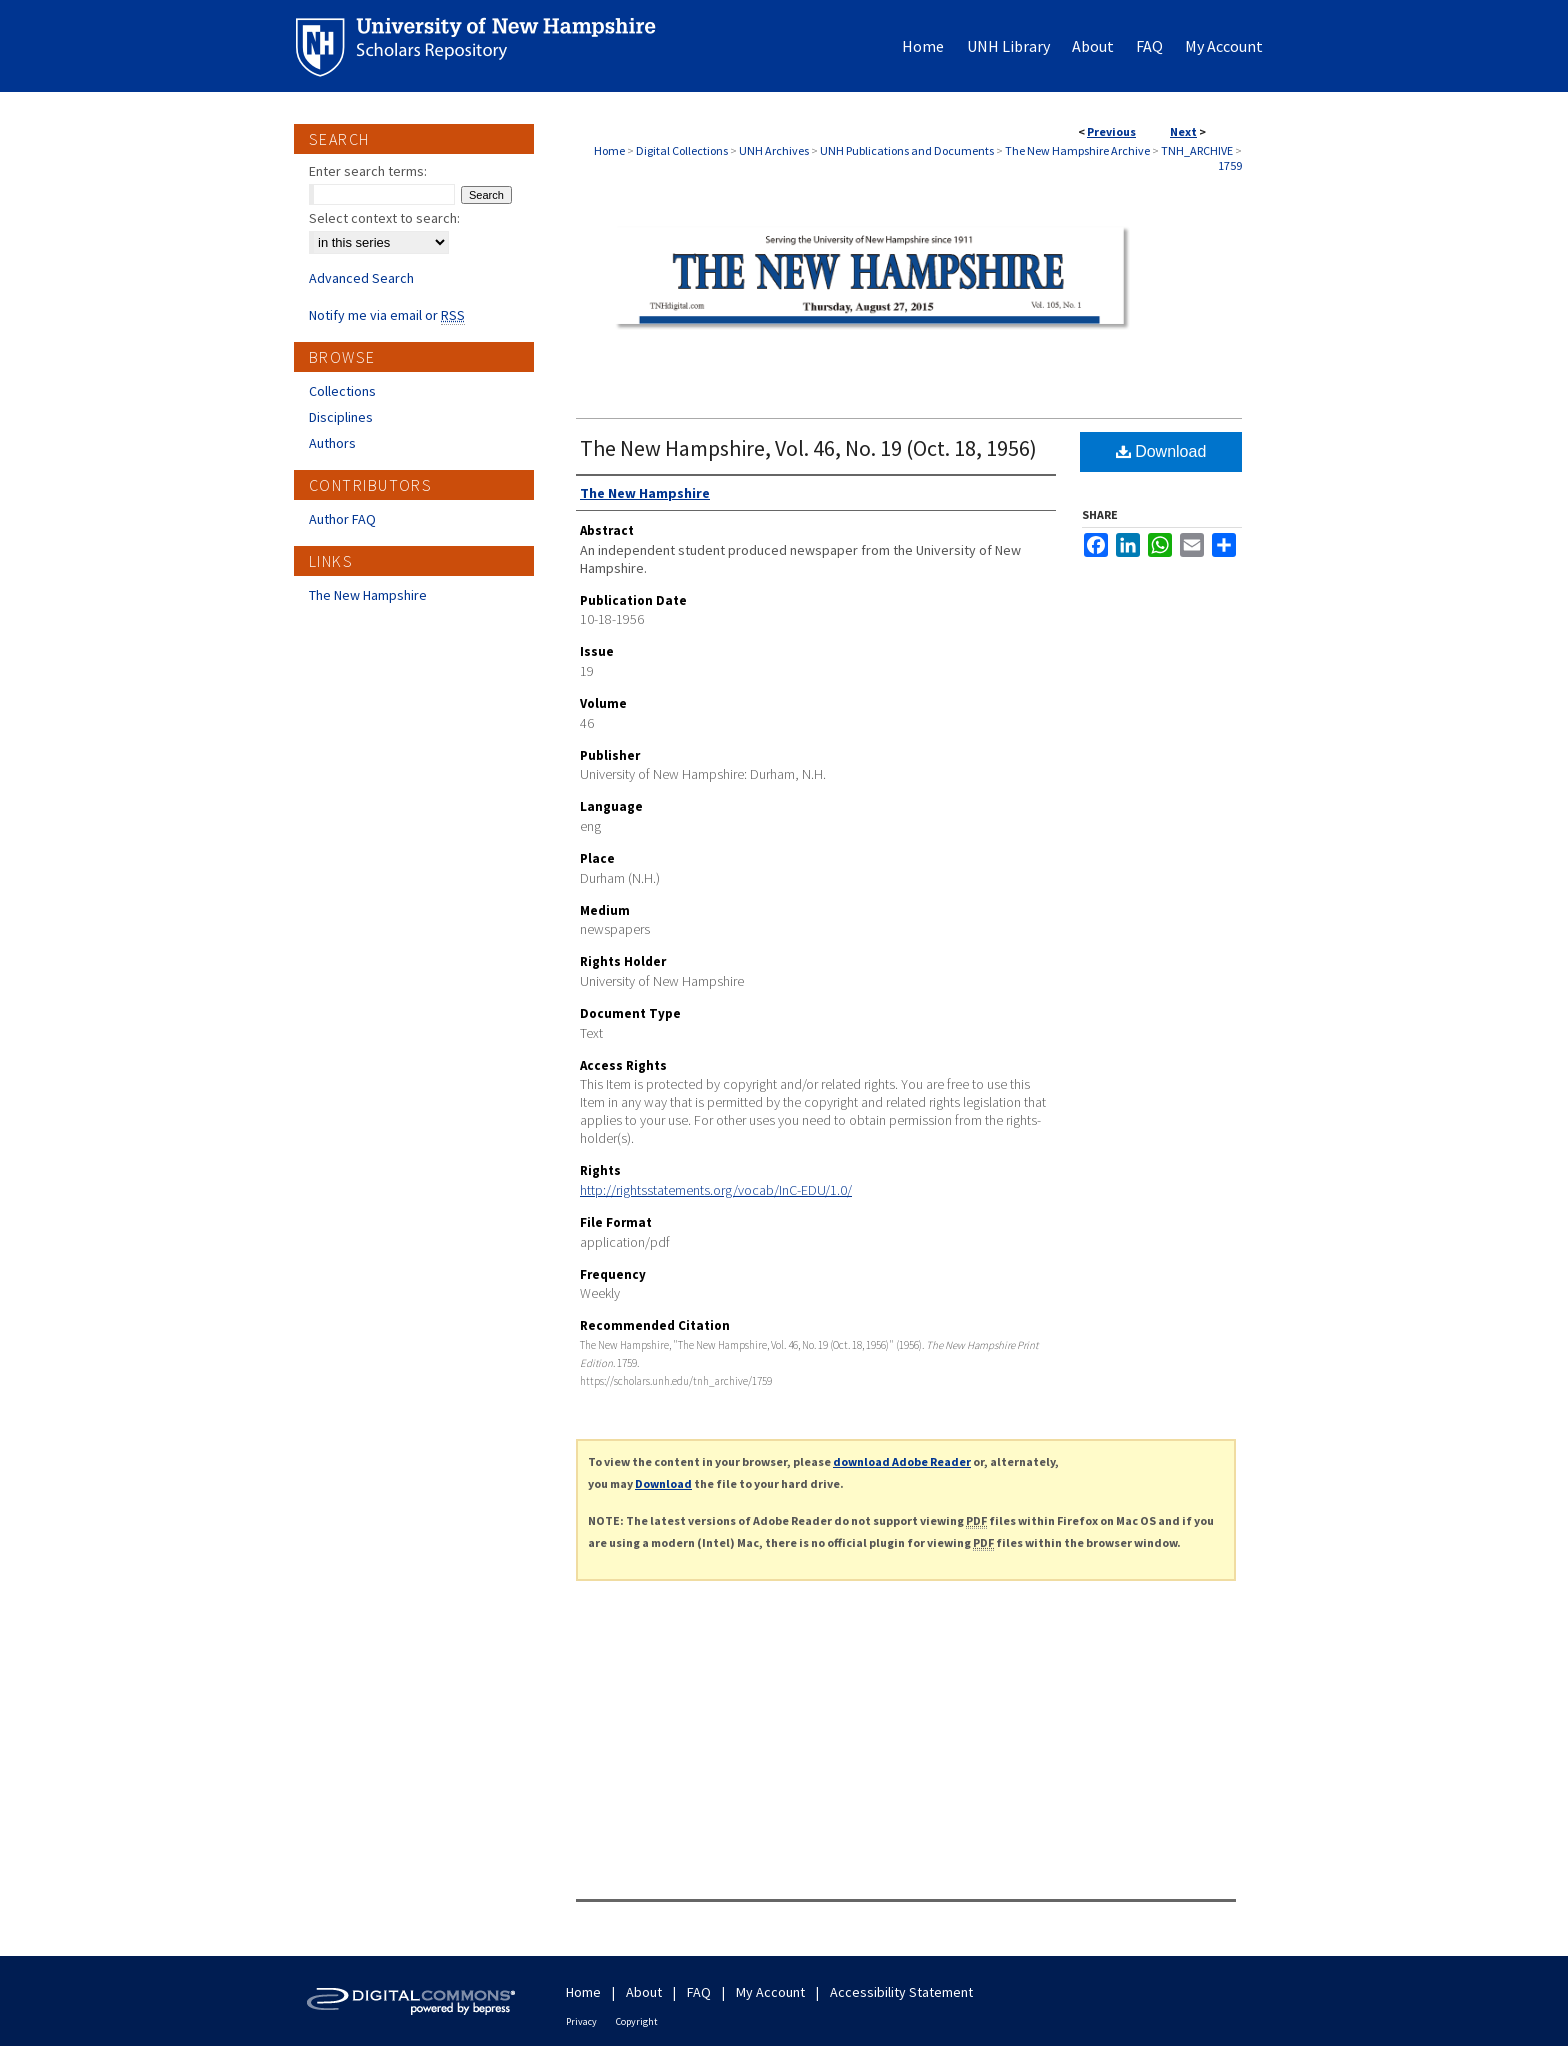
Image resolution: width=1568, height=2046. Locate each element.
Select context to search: (384, 218)
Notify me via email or (387, 315)
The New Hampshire (368, 595)
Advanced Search (361, 278)
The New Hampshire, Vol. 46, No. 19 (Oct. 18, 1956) (808, 448)
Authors (332, 443)
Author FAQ (342, 519)
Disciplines (341, 417)
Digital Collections (682, 150)
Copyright (637, 2021)
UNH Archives (774, 150)
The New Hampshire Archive (1077, 150)
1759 (1230, 165)
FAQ (699, 1992)
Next (1183, 131)
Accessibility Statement (901, 1992)
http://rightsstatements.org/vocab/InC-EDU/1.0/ (716, 1190)
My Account (770, 1992)
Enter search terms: (368, 171)
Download (1161, 451)
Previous (1111, 131)
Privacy (581, 2021)
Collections (342, 391)
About (644, 1992)
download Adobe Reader (902, 1461)
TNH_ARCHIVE (1197, 150)
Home (609, 150)
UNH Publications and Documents (907, 150)
